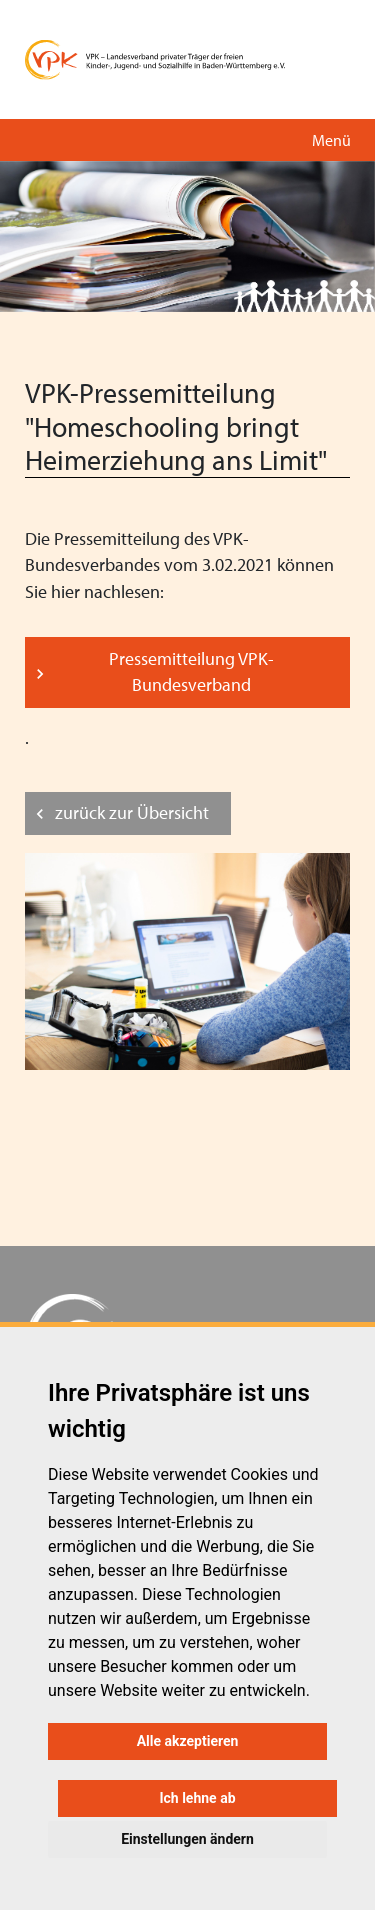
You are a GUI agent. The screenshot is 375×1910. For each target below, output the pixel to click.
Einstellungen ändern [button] (187, 1839)
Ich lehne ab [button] (197, 1798)
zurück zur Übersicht (132, 812)
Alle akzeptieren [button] (188, 1741)
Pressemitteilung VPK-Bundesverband (191, 671)
